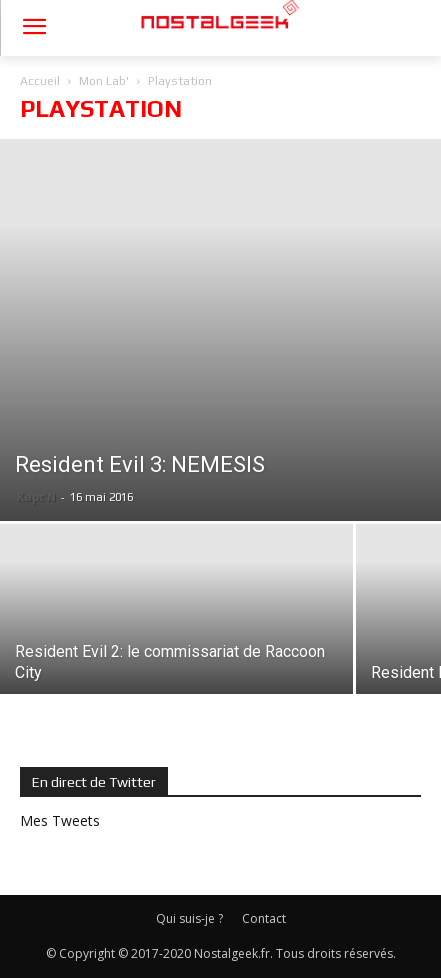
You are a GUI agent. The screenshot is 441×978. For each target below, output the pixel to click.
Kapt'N (36, 496)
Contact (264, 918)
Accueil (40, 81)
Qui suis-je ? (189, 918)
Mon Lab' (104, 81)
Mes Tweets (60, 820)
